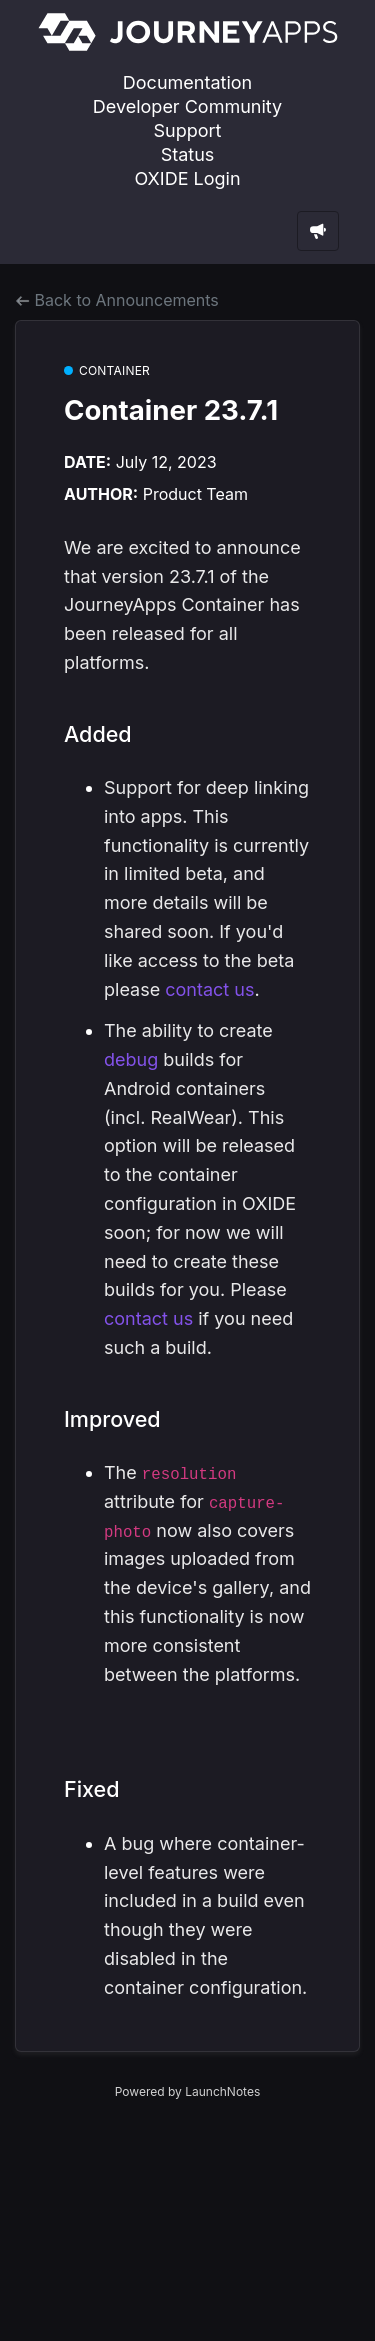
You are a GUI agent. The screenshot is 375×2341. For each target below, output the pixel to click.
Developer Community (187, 106)
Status (188, 154)
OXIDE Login (187, 178)
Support (188, 130)
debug (131, 1059)
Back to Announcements (117, 300)
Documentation (187, 82)
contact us (209, 989)
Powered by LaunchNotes (187, 2091)
